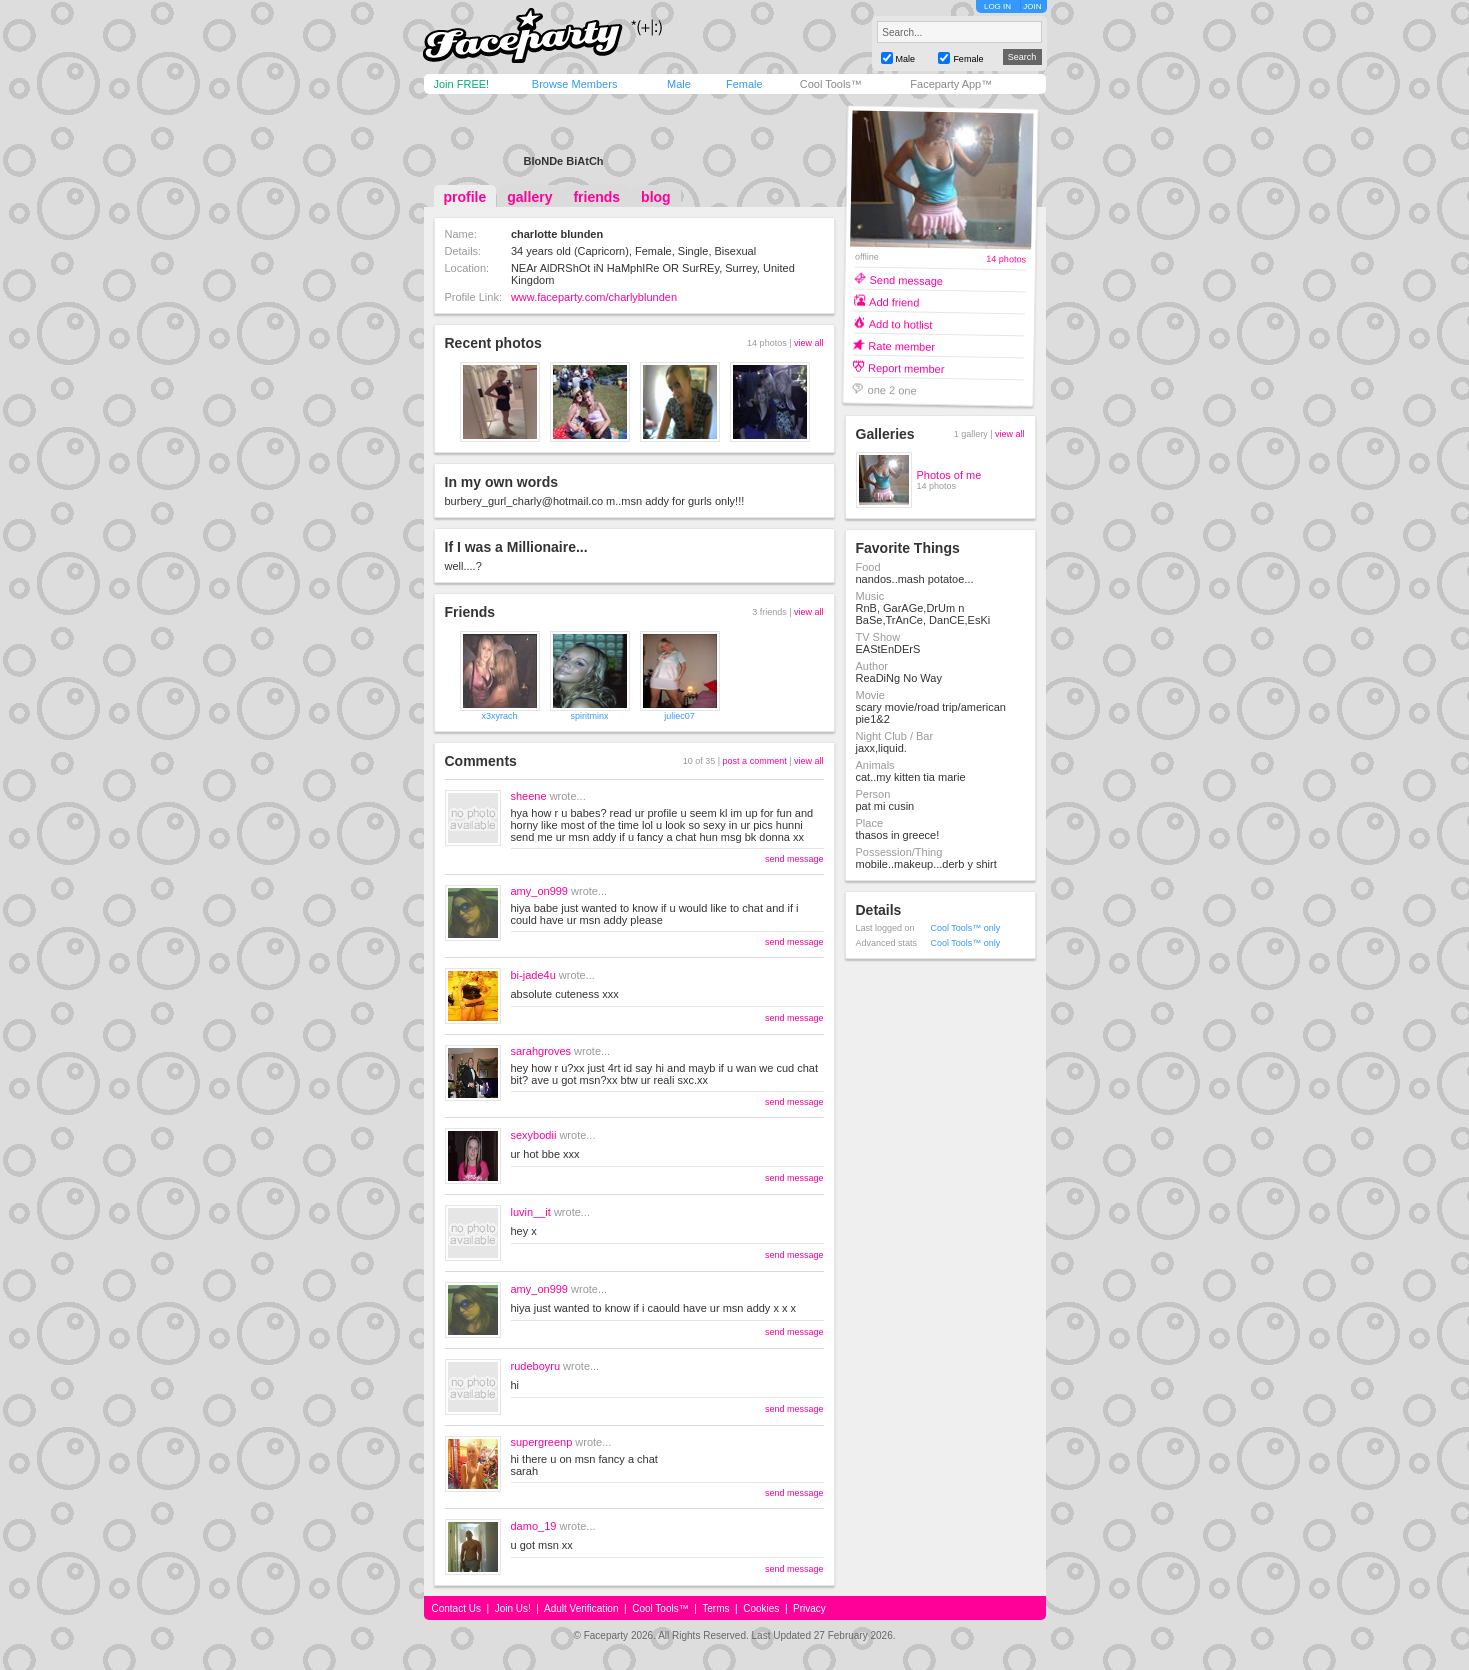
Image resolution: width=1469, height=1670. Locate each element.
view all (809, 343)
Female (744, 84)
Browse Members (575, 84)
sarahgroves (541, 1051)
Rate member (901, 345)
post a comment (755, 761)
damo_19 (534, 1526)
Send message (906, 279)
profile (465, 197)
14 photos (1006, 259)
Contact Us (456, 1608)
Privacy (809, 1608)
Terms (715, 1608)
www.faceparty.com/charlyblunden (594, 297)
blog (656, 197)
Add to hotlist (900, 323)
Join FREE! (462, 84)
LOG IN (997, 6)
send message (794, 859)
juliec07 (679, 716)
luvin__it (531, 1212)
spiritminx (589, 716)
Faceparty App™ (951, 84)
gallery (529, 197)
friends (596, 197)
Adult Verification (581, 1608)
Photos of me (949, 475)
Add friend (894, 301)
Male (679, 84)
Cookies (761, 1608)
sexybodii (534, 1135)
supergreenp (542, 1442)
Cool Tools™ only (966, 928)
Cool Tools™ (831, 84)
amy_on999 (540, 891)
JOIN (1032, 6)
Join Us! (513, 1608)
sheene (529, 796)
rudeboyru (536, 1366)
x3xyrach (499, 716)
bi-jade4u (533, 975)
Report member (905, 367)
